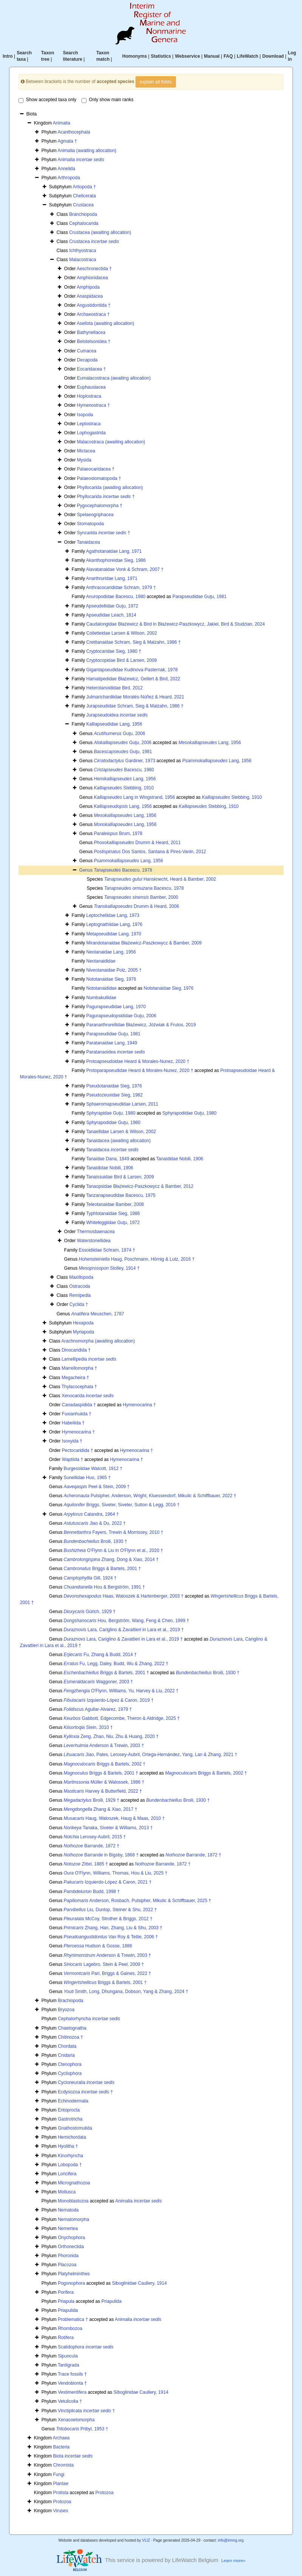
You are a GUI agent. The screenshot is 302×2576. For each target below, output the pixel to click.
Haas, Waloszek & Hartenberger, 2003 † (124, 1596)
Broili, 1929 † (91, 1800)
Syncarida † (103, 532)
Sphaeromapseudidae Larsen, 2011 (122, 1104)
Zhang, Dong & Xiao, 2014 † (111, 1559)
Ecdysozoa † (85, 2092)
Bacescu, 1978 (123, 870)
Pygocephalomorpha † (99, 505)
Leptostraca (89, 423)
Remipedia (80, 1295)
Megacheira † (75, 1377)
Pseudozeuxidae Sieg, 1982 (114, 1095)
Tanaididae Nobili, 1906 (179, 1158)
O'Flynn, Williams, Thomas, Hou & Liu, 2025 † (116, 1873)
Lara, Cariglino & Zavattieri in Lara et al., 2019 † (124, 1629)
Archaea (61, 2438)
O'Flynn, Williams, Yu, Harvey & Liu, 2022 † (121, 1690)
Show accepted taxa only (47, 100)
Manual (211, 56)
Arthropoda (68, 177)
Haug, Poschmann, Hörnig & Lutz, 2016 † (137, 1259)
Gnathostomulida (75, 2128)
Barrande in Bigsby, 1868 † (101, 1855)
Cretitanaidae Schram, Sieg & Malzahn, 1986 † (133, 642)
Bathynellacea (91, 332)
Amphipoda (88, 287)
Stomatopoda (90, 523)
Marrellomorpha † (79, 1368)
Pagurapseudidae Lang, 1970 (115, 1006)
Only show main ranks (108, 100)
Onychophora (71, 2237)
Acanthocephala (73, 132)
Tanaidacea (88, 542)
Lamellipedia (89, 1359)
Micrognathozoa (74, 2182)
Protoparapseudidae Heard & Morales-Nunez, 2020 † (139, 1070)
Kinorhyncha (70, 2155)
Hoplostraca (89, 396)
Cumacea (86, 351)
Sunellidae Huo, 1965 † (87, 1477)
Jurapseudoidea (117, 715)
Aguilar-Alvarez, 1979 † (98, 1709)
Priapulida (112, 2301)
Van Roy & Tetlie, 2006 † (111, 1936)
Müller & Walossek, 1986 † (104, 1782)
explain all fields (156, 82)
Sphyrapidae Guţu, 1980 (110, 1113)
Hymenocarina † (139, 1404)
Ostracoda (79, 1286)
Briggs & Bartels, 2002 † (105, 1764)
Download (273, 56)
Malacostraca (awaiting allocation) (111, 441)
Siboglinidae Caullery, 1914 (139, 2283)
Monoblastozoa (73, 2201)
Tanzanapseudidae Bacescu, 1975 (120, 1195)
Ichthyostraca (82, 250)
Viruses (60, 2510)
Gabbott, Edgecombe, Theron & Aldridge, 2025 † (122, 1718)
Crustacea (83, 205)
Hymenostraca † (93, 405)
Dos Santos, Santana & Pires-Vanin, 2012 (150, 851)
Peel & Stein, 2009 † (97, 1486)
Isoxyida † (72, 1441)
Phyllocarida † (106, 496)
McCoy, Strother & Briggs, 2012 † (108, 1918)
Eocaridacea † (91, 369)
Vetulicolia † (70, 2401)
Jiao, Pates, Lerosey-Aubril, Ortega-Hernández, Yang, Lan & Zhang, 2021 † (150, 1754)
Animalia (61, 123)
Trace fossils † (72, 2374)
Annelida (66, 168)
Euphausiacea (91, 387)
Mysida (84, 460)
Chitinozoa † (70, 2037)
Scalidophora (85, 2347)
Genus (86, 870)
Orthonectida (71, 2246)
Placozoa (67, 2264)
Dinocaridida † (76, 1350)
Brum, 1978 (118, 833)
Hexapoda (83, 1323)
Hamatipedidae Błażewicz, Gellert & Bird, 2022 (133, 678)
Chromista (63, 2465)
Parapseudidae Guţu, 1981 (199, 596)
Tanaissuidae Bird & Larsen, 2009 (120, 1177)
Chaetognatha (72, 2028)
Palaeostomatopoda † (99, 478)
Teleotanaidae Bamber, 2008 (115, 1204)
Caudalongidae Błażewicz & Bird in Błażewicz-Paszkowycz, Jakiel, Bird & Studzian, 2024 (175, 624)
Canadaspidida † (79, 1404)
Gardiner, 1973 (125, 760)
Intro (8, 56)
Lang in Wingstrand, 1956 (134, 797)
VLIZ (146, 2540)
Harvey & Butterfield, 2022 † (103, 1791)
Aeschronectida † (94, 268)
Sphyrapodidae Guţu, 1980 (189, 1113)
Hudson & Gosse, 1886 (98, 1946)
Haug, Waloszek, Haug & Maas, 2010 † (114, 1818)
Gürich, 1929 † (90, 1611)
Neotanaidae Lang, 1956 (111, 952)
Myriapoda (83, 1332)
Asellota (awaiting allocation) (105, 323)
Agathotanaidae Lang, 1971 (114, 551)
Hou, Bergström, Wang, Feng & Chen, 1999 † (126, 1620)
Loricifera (67, 2173)
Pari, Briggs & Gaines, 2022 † (107, 1973)
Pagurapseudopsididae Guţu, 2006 (121, 1015)
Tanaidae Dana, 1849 (107, 1158)
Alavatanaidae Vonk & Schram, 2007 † (124, 569)
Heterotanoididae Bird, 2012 (114, 688)
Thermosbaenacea (96, 1231)
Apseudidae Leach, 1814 (111, 615)
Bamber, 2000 (141, 897)
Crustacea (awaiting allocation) (100, 232)
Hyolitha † (68, 2146)
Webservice (187, 56)
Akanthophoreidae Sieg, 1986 (116, 560)
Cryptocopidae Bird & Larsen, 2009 (121, 660)
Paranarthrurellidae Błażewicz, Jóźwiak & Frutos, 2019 (141, 1024)
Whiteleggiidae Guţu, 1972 (112, 1222)
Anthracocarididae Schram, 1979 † (121, 587)
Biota (73, 2456)
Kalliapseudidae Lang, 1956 (114, 724)
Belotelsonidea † (94, 341)
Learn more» (233, 2560)
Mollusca (67, 2192)
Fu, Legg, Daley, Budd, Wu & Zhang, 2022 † (116, 1663)
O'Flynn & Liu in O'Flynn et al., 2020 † (113, 1550)
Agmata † (67, 141)
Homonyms (134, 56)
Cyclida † (78, 1304)
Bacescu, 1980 (124, 769)
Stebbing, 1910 (124, 787)
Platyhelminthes (74, 2273)
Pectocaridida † (77, 1450)
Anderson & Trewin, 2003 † (104, 1745)
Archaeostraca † (93, 314)
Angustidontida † (93, 305)
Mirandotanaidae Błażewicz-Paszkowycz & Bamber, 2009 (143, 943)
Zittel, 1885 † (86, 1864)
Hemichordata (72, 2137)
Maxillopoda (81, 1277)
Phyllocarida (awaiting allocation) (110, 487)
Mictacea (86, 451)
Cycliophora (70, 2073)
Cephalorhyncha (89, 2018)
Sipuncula (68, 2356)
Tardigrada (68, 2365)
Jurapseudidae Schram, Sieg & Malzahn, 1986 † (134, 706)
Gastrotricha (70, 2119)
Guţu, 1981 (123, 751)
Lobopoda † (70, 2164)
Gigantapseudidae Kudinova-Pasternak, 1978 (131, 669)
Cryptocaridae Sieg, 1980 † (113, 651)
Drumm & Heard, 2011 (137, 842)
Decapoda (87, 360)
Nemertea (68, 2228)
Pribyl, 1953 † (82, 2428)
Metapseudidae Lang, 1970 (113, 934)
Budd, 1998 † (92, 1891)
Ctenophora (70, 2064)
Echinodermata (73, 2101)
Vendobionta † (72, 2383)
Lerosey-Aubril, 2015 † (95, 1836)
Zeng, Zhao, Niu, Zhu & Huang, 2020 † (111, 1736)
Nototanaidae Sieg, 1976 (111, 979)
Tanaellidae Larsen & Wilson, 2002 (121, 1131)
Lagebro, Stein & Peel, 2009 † (104, 1964)
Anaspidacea (90, 296)
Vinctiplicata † (86, 2410)
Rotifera (66, 2337)
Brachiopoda (70, 2000)
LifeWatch (247, 56)
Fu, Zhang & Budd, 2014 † (100, 1654)
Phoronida (68, 2255)
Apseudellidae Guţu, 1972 (112, 606)
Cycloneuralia (86, 2082)
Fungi (59, 2474)
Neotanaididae (100, 961)
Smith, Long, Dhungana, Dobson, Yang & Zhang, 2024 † (126, 1991)
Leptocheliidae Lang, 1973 (112, 915)
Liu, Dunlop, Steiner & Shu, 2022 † (110, 1909)
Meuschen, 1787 (97, 1313)
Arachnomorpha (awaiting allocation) (98, 1341)
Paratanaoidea (115, 1052)
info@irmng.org (231, 2540)
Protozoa (105, 2492)
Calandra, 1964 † (91, 1514)
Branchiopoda (83, 214)
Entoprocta (69, 2110)
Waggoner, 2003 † (98, 1681)
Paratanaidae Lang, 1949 (111, 1043)
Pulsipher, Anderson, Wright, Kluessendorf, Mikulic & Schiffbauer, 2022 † (150, 1495)
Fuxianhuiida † (76, 1413)
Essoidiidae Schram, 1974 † (107, 1250)
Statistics (161, 56)
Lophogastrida (91, 432)
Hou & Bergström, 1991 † (104, 1587)
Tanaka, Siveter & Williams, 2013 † (108, 1827)
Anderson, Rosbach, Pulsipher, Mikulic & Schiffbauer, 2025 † (137, 1900)
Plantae (61, 2483)
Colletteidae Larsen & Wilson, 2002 (121, 633)
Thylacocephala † (79, 1386)
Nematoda (68, 2210)
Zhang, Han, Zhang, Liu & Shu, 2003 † (113, 1927)
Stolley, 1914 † (109, 1268)
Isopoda (85, 414)
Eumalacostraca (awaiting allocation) (114, 378)
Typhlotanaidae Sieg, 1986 (113, 1213)
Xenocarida (88, 1395)
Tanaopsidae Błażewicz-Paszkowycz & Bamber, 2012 (139, 1186)
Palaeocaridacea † (95, 469)
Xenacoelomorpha (76, 2419)
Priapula (66, 2301)
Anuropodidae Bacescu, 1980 (115, 596)
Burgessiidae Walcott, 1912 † (92, 1468)
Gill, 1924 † (90, 1578)
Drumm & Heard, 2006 (136, 906)
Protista (61, 2492)
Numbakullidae (101, 997)
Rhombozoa (70, 2328)
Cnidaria (66, 2055)
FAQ (228, 56)
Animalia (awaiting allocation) (86, 150)
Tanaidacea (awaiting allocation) (118, 1140)
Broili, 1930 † (95, 1541)
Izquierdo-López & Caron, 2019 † (109, 1700)
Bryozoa (66, 2009)
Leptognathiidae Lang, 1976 (114, 924)
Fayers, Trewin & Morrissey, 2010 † (113, 1532)
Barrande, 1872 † (91, 1846)
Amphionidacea (92, 277)
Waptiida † (72, 1459)
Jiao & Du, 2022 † (95, 1523)
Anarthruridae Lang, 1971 (111, 578)
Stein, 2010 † (88, 1727)
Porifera (66, 2292)
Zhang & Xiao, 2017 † (100, 1809)
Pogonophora (71, 2283)
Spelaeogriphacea (95, 514)
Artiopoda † (84, 186)
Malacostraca (82, 259)
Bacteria (61, 2447)
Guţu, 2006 (119, 733)
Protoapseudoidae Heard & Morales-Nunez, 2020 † (137, 1061)
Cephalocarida (83, 223)
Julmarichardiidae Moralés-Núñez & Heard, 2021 (135, 697)
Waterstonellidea (94, 1240)
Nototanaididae (101, 988)
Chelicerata (84, 195)
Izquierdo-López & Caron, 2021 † (108, 1882)
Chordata (67, 2046)
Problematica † (73, 2319)
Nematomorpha (73, 2219)
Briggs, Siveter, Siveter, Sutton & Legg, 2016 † (122, 1504)
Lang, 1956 (210, 742)
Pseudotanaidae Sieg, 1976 (114, 1086)
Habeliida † (73, 1423)
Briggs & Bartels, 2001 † (102, 1568)
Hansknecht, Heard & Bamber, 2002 (160, 879)
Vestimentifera (72, 2392)
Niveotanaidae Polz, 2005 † (114, 970)
